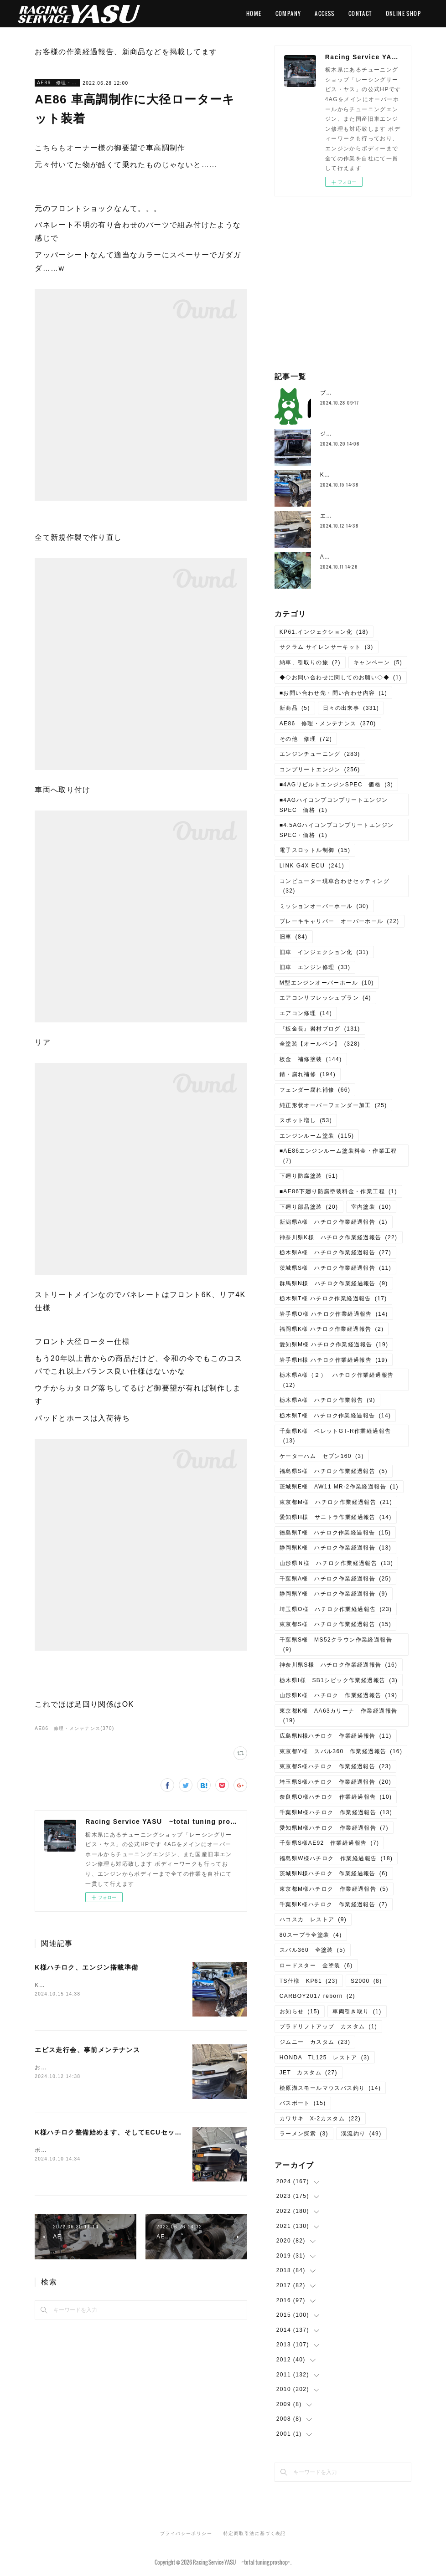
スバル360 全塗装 (313, 1950)
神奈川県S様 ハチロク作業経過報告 (339, 1665)
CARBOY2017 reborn (317, 1996)
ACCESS (324, 13)
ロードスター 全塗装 (316, 1965)
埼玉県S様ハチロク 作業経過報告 (335, 1782)
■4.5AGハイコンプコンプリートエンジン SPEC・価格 (340, 830)
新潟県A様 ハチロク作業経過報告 (334, 1222)
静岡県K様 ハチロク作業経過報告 (335, 1548)
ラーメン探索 (304, 2133)
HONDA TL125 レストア (325, 2057)
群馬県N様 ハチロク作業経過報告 (334, 1283)
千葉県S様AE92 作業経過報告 (329, 1843)
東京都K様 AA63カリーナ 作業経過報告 (339, 1716)
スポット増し (306, 1120)
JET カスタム (308, 2072)
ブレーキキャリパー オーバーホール (339, 921)
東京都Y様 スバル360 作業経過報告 (341, 1751)
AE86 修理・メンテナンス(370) (74, 1728)
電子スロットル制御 (315, 850)
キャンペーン (377, 662)
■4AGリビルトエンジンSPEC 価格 (336, 784)
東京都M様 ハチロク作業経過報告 (336, 1502)
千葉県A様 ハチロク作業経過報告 (335, 1578)
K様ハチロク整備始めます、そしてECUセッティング (119, 2132)
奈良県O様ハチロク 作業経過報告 (336, 1797)
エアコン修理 (306, 1013)
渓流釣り (361, 2133)
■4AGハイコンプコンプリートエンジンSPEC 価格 (334, 805)
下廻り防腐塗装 (309, 1176)
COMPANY (288, 13)
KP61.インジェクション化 (324, 632)
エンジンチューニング (320, 754)
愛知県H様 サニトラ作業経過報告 (336, 1517)
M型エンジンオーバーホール (327, 983)
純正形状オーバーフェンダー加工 (333, 1105)
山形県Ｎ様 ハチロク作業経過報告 (336, 1563)
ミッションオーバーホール (324, 906)
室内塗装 (371, 1207)
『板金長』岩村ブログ (320, 1029)
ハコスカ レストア (313, 1919)
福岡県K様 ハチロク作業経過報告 (332, 1329)
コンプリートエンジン (320, 769)
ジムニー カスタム (315, 2042)
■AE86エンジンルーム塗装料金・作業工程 (338, 1156)
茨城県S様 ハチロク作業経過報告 (335, 1268)
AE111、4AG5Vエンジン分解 (362, 557)
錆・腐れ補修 (308, 1074)
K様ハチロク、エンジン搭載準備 (86, 1967)
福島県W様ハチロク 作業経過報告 (336, 1858)
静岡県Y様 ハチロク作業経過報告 (334, 1594)
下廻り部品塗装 (309, 1207)
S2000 (366, 1981)
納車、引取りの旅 (310, 662)
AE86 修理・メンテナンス (57, 82)
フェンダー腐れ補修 (315, 1090)
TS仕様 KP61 (309, 1981)
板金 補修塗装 (311, 1059)
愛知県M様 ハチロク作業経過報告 (334, 1344)
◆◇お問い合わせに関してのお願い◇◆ (341, 677)
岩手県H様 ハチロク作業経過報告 (334, 1360)
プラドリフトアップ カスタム (329, 2026)
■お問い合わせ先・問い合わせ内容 (334, 693)
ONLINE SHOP (403, 13)
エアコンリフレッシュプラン (325, 998)
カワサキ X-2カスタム (320, 2118)
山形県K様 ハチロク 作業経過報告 (339, 1695)
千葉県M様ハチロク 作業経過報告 (336, 1812)
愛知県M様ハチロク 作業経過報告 (334, 1828)
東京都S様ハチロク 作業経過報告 (335, 1766)
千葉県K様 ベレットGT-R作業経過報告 (335, 1436)
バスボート (303, 2103)
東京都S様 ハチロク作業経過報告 (335, 1624)
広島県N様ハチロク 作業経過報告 (336, 1736)
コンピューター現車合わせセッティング (334, 886)
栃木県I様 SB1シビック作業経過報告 (339, 1680)
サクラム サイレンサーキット (326, 647)
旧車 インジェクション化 (324, 952)
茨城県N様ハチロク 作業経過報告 (334, 1873)
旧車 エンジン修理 (315, 967)
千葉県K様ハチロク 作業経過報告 (334, 1904)
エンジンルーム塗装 (317, 1136)
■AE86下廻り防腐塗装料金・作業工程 (338, 1191)
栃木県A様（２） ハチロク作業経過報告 (337, 1380)
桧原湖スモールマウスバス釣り (330, 2088)
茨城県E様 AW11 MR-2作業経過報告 (339, 1486)
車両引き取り (356, 2011)
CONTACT (360, 13)
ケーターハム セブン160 (322, 1456)
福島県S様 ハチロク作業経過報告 (334, 1471)
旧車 (294, 937)
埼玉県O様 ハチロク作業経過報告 (336, 1609)
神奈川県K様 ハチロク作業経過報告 (339, 1237)
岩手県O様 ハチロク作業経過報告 (334, 1314)
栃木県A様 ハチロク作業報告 (328, 1400)
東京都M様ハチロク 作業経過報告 (334, 1889)
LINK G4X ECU (312, 865)
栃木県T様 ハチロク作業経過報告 (333, 1298)
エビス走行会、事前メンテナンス (87, 2049)
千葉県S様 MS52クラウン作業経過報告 (336, 1645)
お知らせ (300, 2011)
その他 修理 (306, 739)
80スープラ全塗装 (311, 1935)
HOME (254, 13)
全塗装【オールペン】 (320, 1044)
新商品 (295, 708)
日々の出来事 (351, 708)
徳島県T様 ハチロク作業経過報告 (335, 1532)
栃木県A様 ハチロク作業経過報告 (335, 1252)
